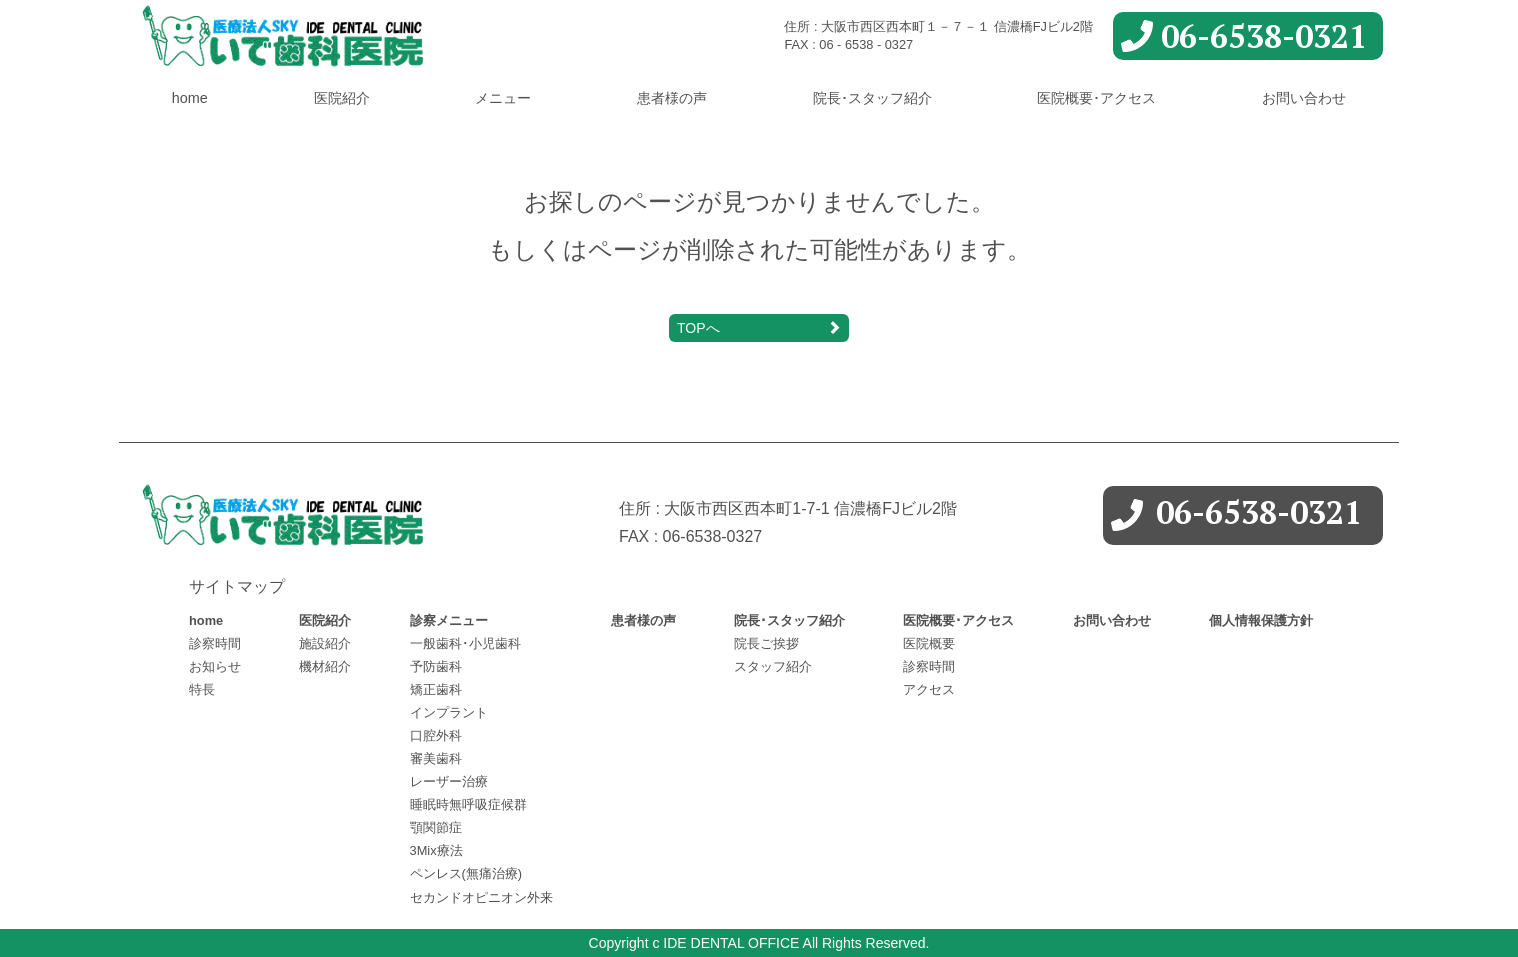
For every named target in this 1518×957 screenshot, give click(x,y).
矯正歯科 (436, 689)
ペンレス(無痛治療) (466, 873)
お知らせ (215, 666)
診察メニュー (449, 620)
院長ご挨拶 (766, 643)
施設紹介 (325, 643)
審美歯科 (436, 758)
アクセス (929, 689)
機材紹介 (325, 666)
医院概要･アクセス (1096, 98)
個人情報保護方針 (1261, 620)
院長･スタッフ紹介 (872, 98)
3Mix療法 (436, 850)
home (190, 98)
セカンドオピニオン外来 (481, 897)
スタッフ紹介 (773, 666)
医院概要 (929, 643)
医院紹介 (342, 98)
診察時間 (215, 643)
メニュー (503, 98)
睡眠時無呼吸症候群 (468, 804)
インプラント (449, 712)
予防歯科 (436, 666)
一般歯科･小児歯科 (465, 643)
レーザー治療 (449, 781)
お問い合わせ (1304, 98)
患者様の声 (672, 98)
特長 (202, 689)
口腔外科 (436, 735)
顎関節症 (436, 827)
